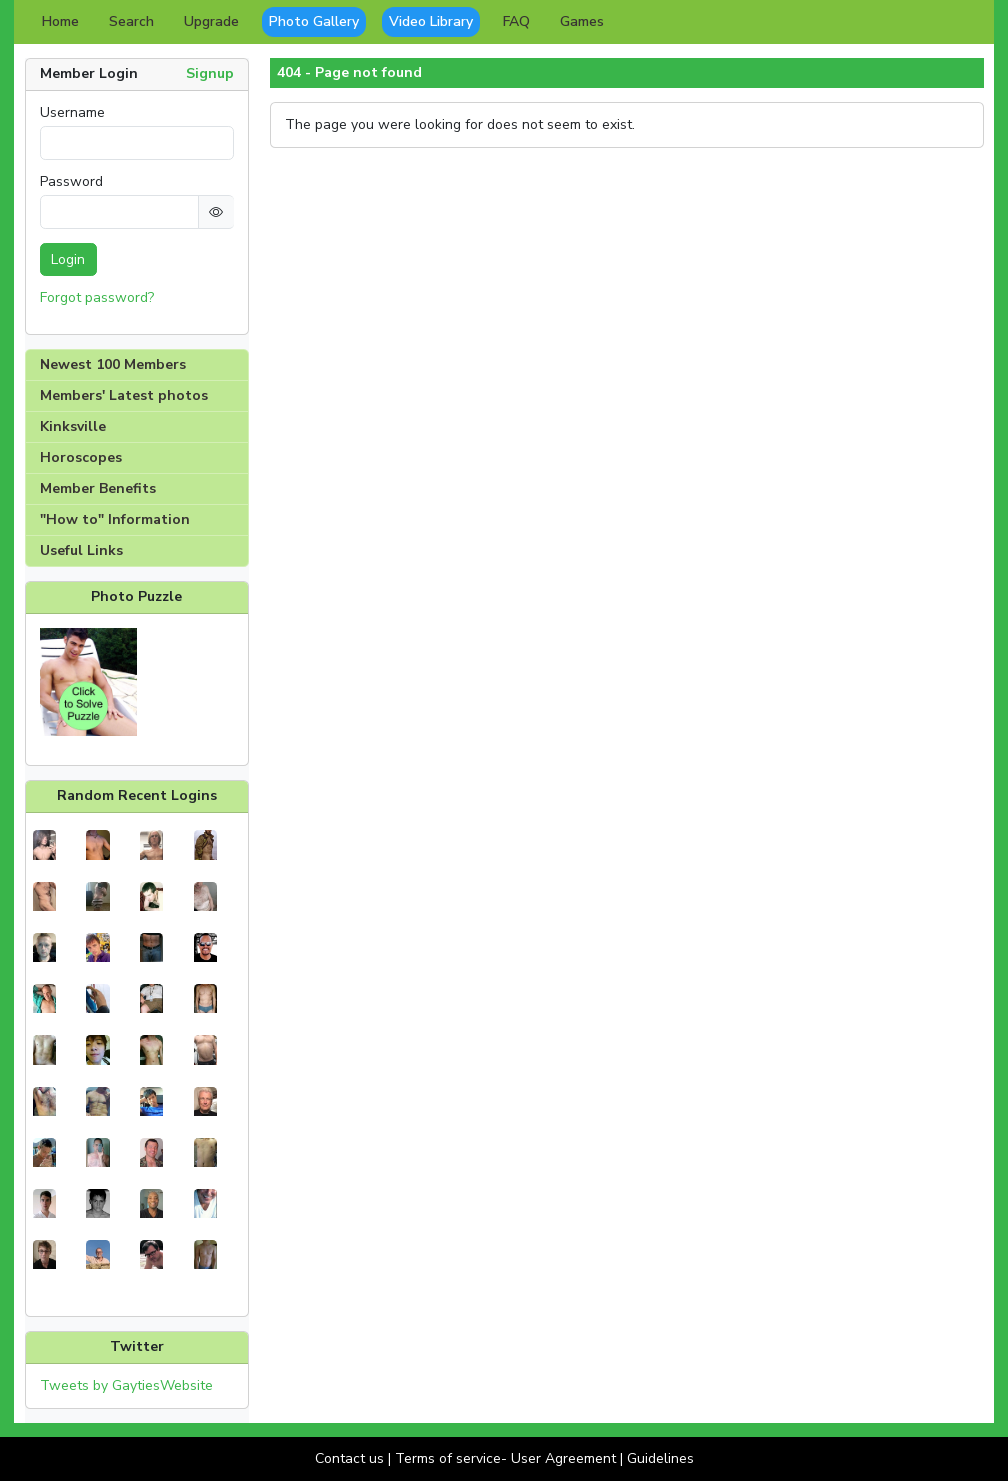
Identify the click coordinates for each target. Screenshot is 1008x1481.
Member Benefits (98, 488)
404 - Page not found (349, 73)
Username (72, 113)
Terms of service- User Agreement (505, 1458)
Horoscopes (81, 457)
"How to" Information (115, 519)
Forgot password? (97, 297)
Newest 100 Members (113, 364)
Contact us (349, 1458)
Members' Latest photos (124, 395)
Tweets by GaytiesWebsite (126, 1385)
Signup (210, 73)
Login (68, 259)
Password (71, 182)
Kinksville (73, 426)
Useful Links (81, 550)
